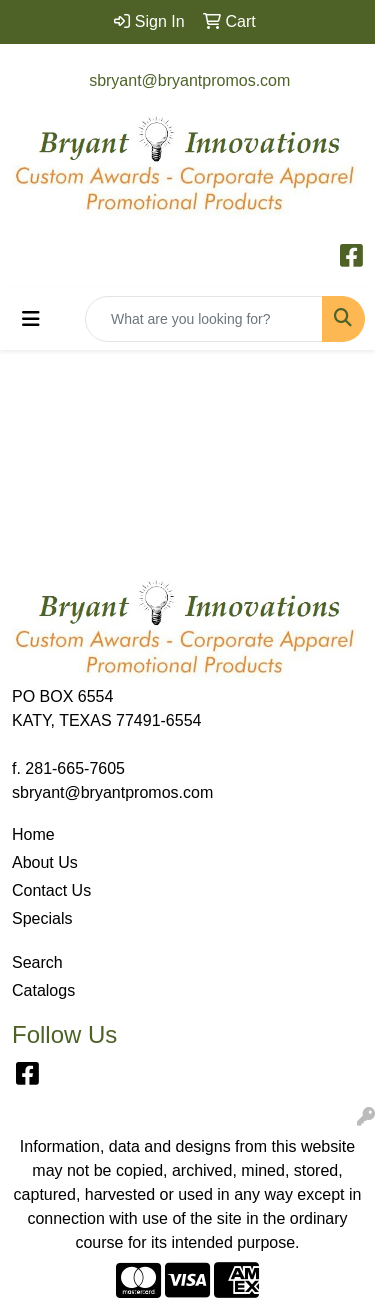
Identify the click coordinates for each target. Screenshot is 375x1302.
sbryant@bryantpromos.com (189, 80)
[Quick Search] (204, 319)
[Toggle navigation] (31, 319)
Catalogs (43, 990)
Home (33, 834)
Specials (42, 918)
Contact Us (51, 890)
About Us (45, 862)
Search (37, 962)
